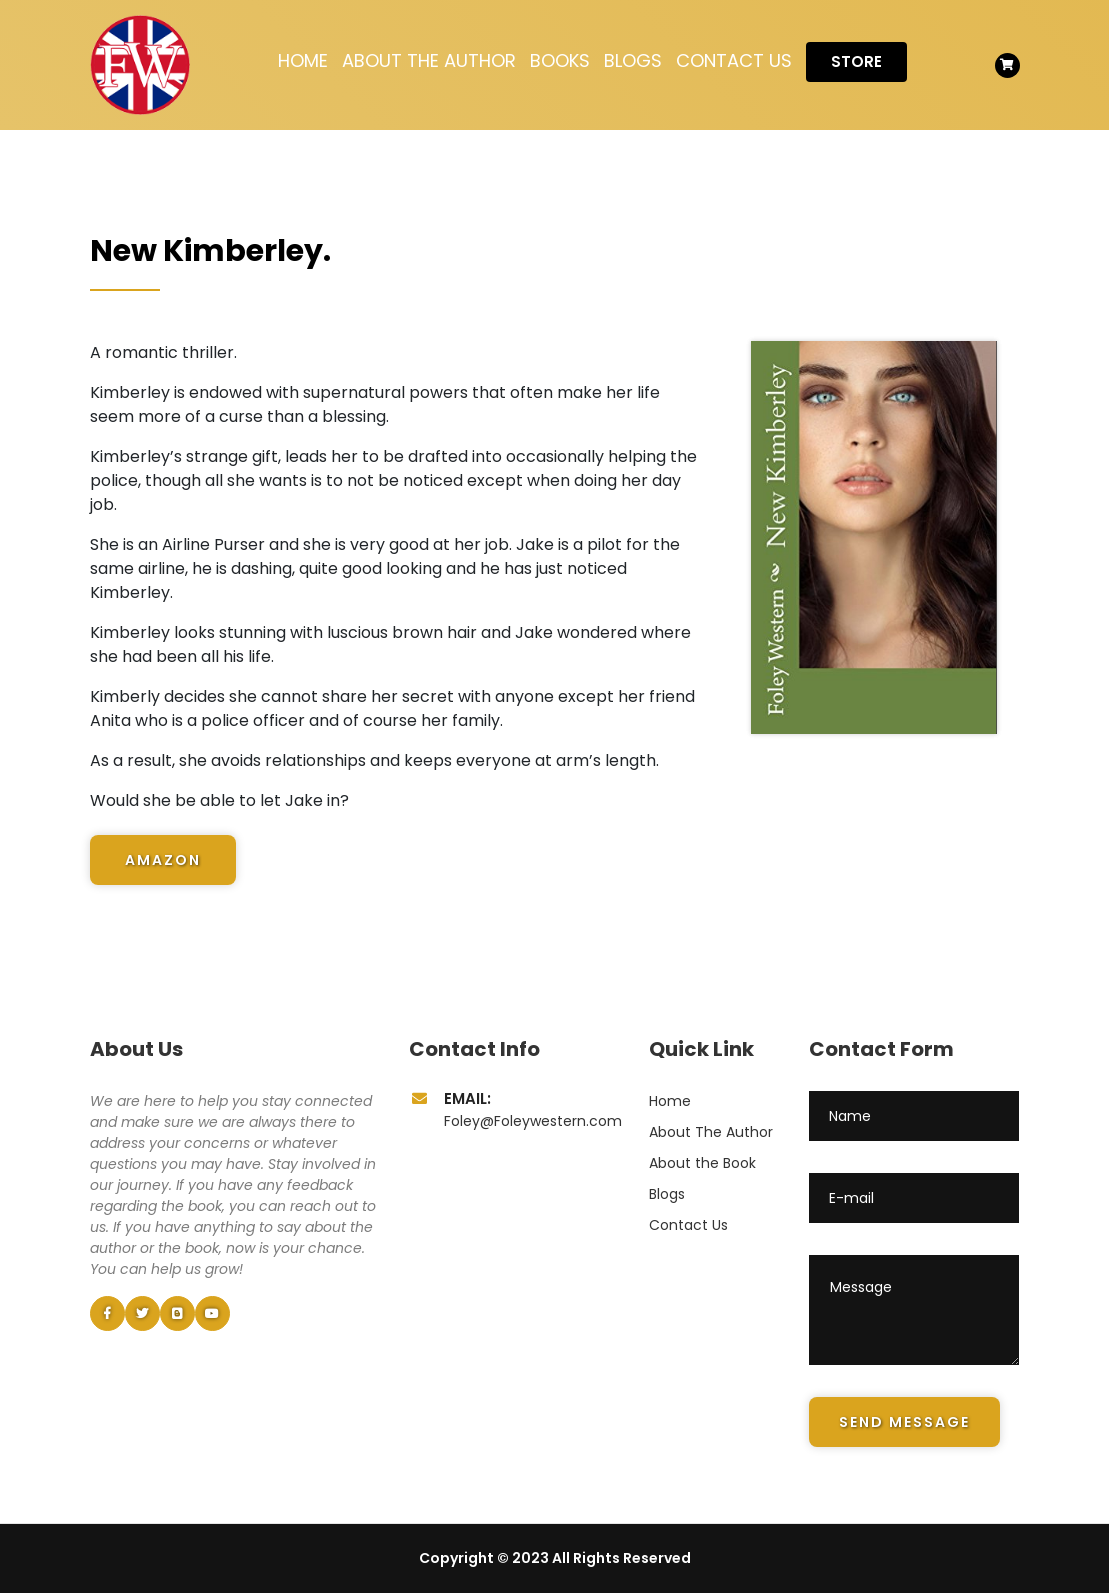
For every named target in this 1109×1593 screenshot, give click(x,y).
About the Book (702, 1163)
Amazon (163, 860)
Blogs (633, 60)
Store (856, 61)
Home (303, 60)
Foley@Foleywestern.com (533, 1121)
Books (560, 60)
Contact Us (734, 60)
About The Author (429, 60)
